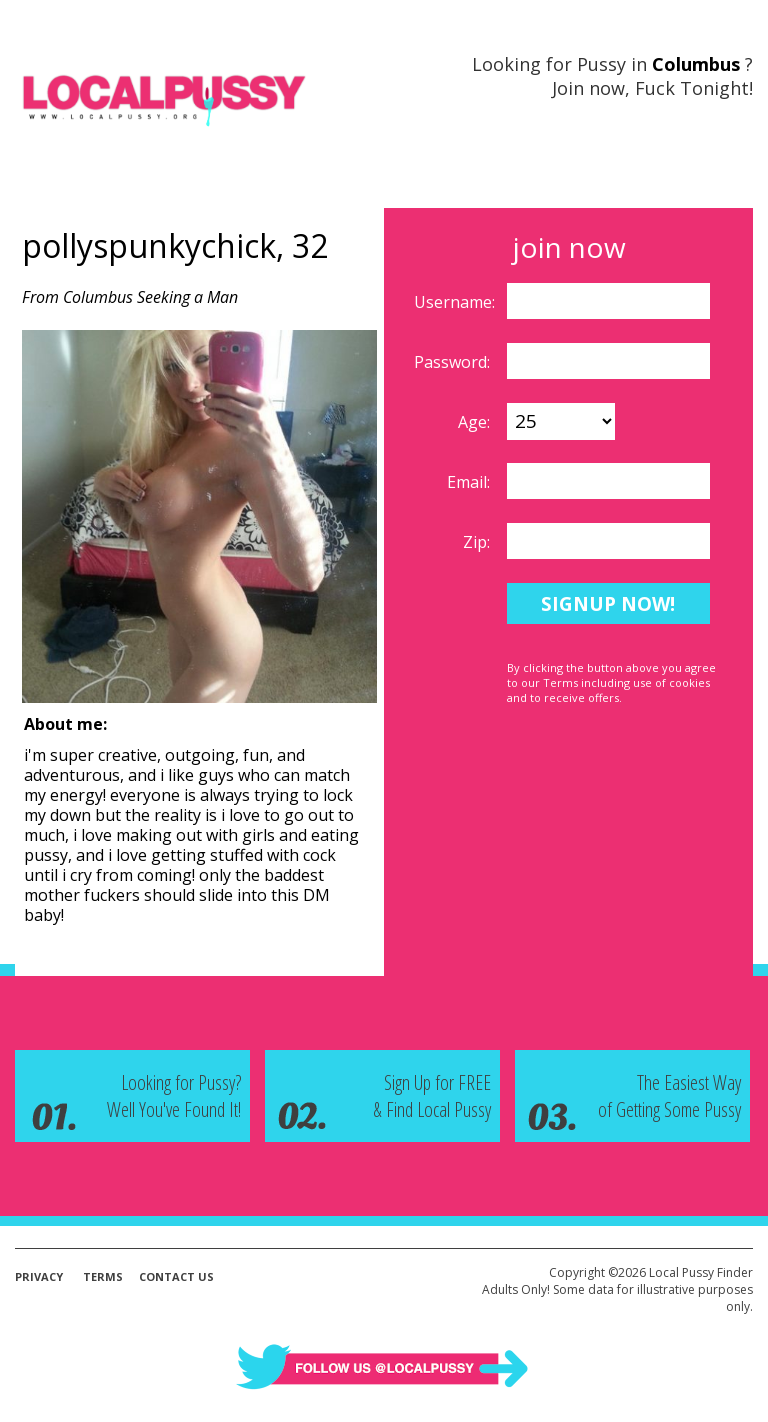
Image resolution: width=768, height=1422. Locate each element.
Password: (454, 362)
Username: (456, 302)
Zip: (478, 542)
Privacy (39, 1276)
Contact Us (176, 1276)
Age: (476, 422)
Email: (470, 482)
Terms (103, 1276)
